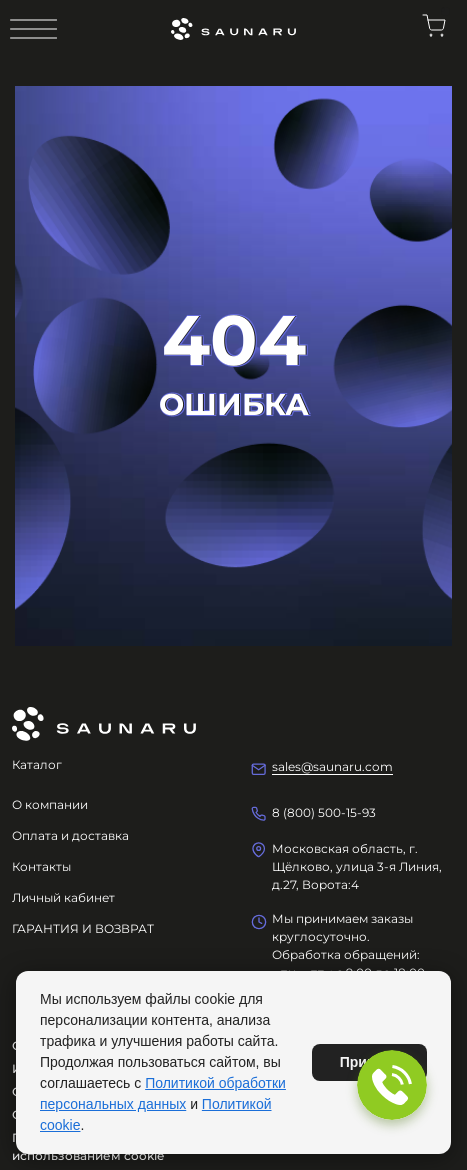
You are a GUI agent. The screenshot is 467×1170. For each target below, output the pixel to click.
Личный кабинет (63, 897)
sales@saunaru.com (332, 766)
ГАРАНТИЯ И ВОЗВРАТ (83, 928)
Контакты (41, 866)
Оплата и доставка (70, 835)
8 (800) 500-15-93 (324, 812)
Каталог (37, 764)
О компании (50, 804)
